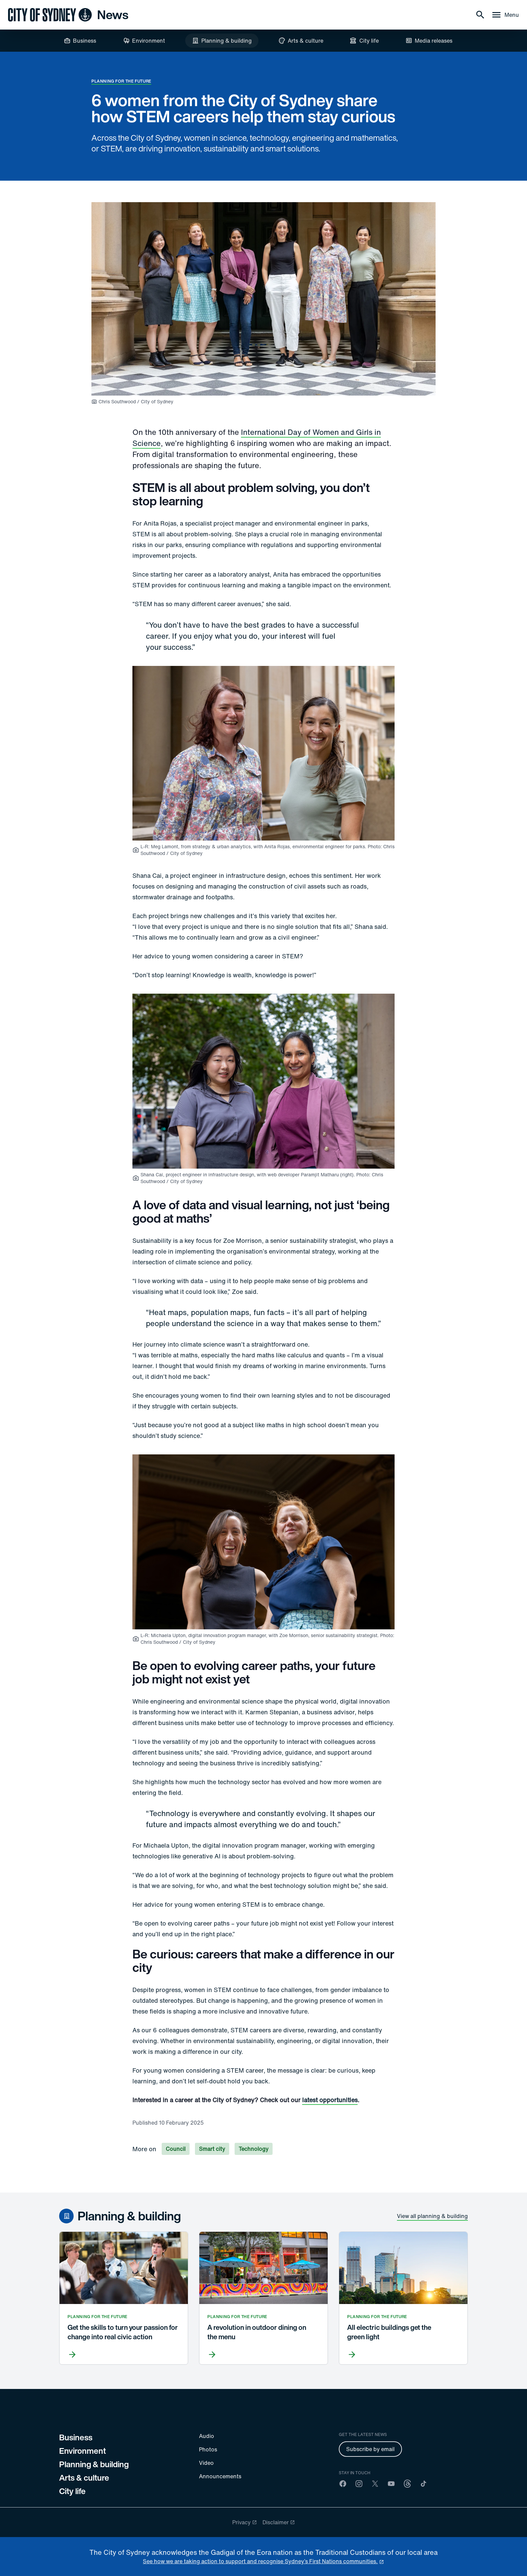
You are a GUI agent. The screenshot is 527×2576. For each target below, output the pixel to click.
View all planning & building (432, 2216)
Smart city (212, 2149)
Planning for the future (121, 81)
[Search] (480, 14)
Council (176, 2149)
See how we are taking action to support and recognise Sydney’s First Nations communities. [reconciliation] (260, 2561)
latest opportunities (330, 2099)
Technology (254, 2149)
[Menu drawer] (505, 14)
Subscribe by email (370, 2449)
